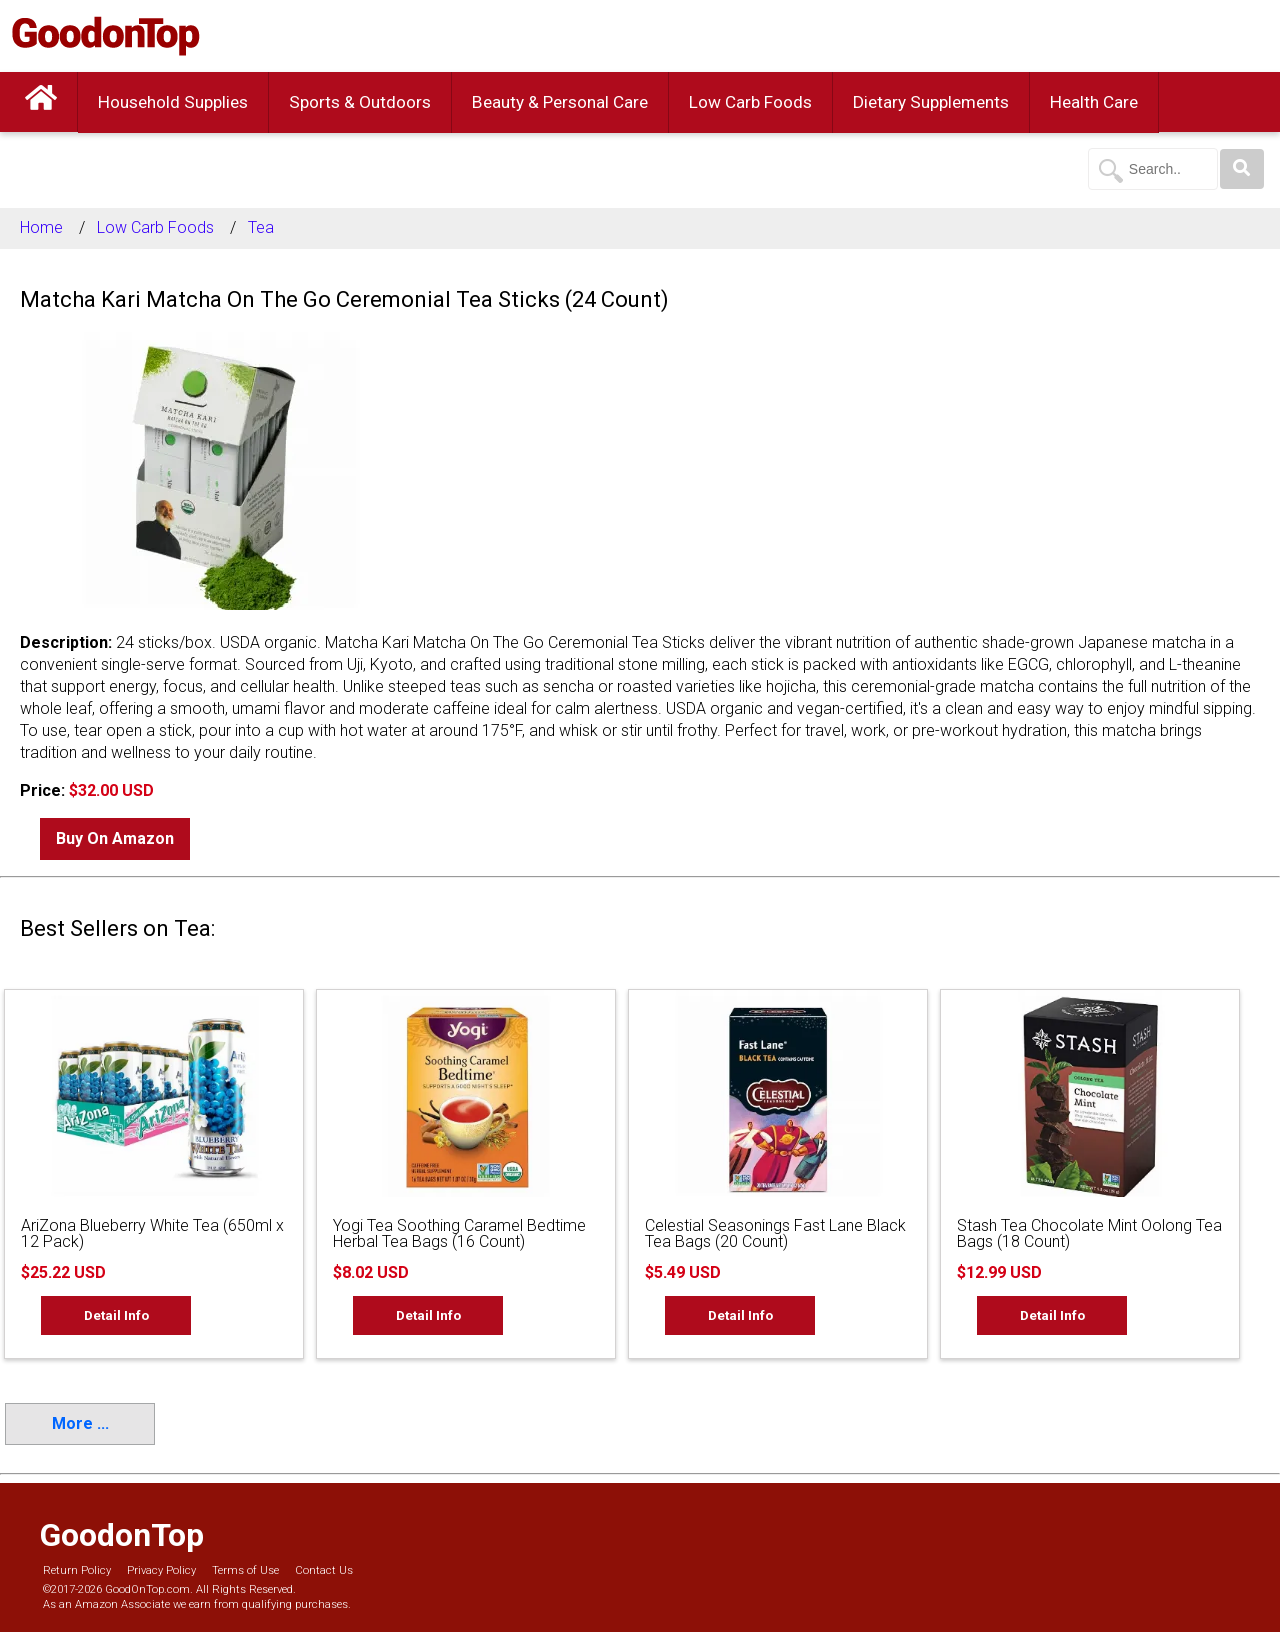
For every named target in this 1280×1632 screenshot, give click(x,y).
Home (41, 227)
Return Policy (77, 1570)
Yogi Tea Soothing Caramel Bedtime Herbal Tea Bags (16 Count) (459, 1233)
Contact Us (324, 1570)
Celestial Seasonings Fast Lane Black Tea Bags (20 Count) (775, 1233)
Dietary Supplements (931, 102)
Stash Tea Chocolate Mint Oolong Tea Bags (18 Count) (1089, 1233)
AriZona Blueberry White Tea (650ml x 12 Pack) (152, 1233)
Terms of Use (245, 1570)
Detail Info (116, 1315)
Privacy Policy (161, 1570)
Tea (261, 227)
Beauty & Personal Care (560, 102)
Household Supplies (173, 102)
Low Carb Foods (750, 102)
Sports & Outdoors (360, 102)
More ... (80, 1423)
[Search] (1242, 169)
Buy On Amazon (115, 838)
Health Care (1094, 102)
